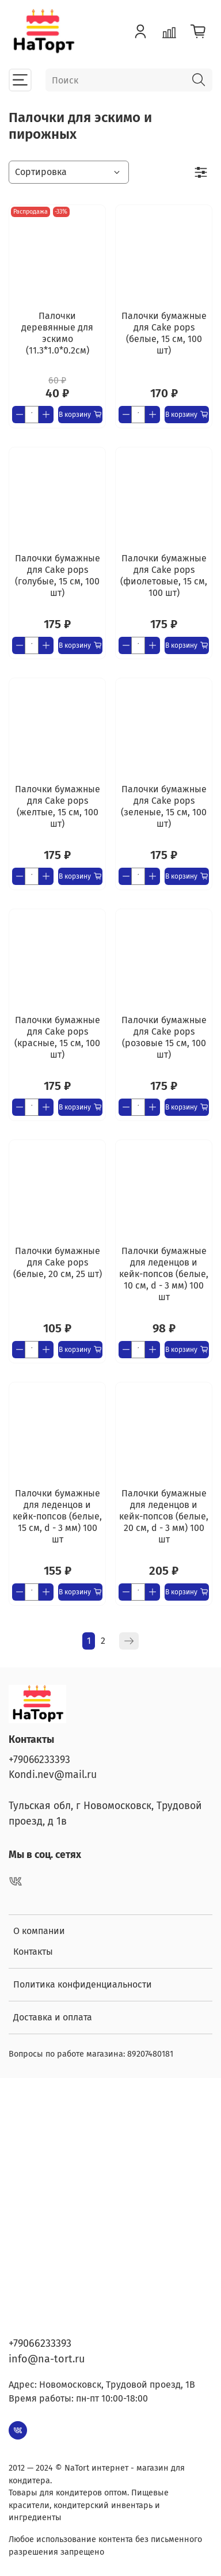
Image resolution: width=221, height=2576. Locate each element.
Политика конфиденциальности (82, 1984)
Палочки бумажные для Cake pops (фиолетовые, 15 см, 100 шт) (163, 575)
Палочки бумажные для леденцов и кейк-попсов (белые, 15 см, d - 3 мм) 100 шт (57, 1516)
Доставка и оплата (52, 2017)
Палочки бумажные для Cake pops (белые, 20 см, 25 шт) (57, 1262)
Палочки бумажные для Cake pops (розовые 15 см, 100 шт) (164, 1037)
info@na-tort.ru (47, 2359)
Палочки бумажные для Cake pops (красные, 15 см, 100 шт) (57, 1037)
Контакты (33, 1951)
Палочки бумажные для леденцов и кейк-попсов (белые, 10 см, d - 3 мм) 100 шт (163, 1273)
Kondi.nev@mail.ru (53, 1775)
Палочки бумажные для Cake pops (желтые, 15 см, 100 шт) (57, 806)
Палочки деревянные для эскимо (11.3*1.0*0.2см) (57, 333)
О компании (39, 1930)
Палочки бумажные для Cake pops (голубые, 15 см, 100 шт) (57, 575)
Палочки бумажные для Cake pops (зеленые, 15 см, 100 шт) (164, 806)
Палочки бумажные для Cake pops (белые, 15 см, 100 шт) (164, 333)
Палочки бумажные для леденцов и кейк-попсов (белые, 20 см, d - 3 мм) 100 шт (163, 1516)
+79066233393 (39, 1760)
